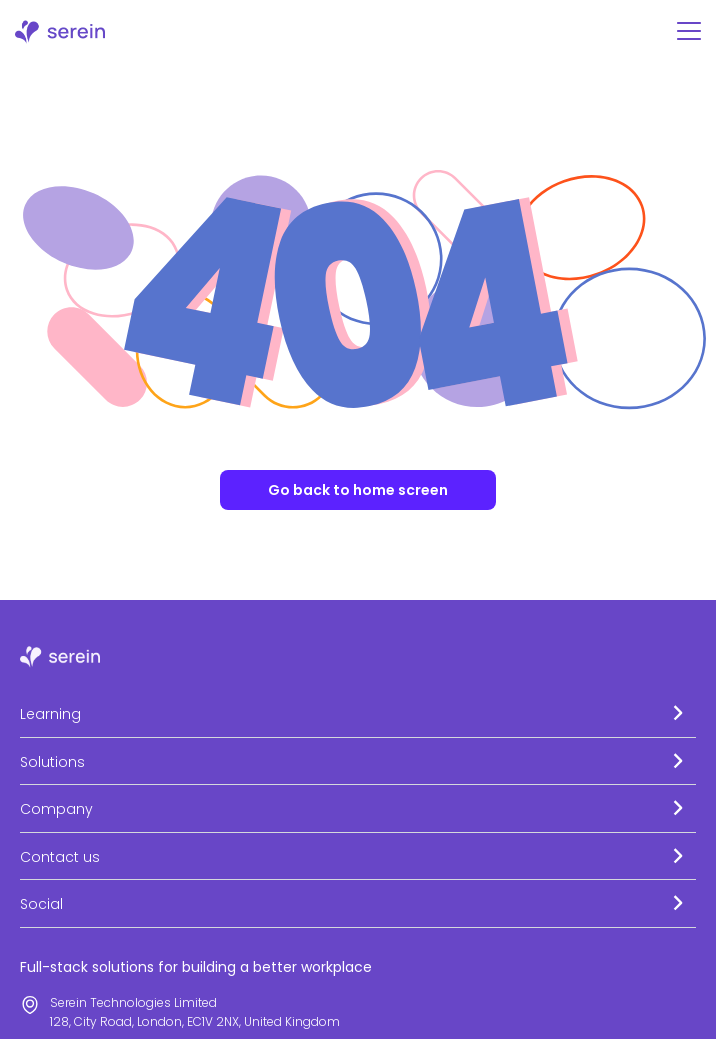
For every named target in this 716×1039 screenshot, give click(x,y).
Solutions (52, 762)
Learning (50, 714)
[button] (358, 713)
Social (41, 904)
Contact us (60, 857)
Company (56, 809)
